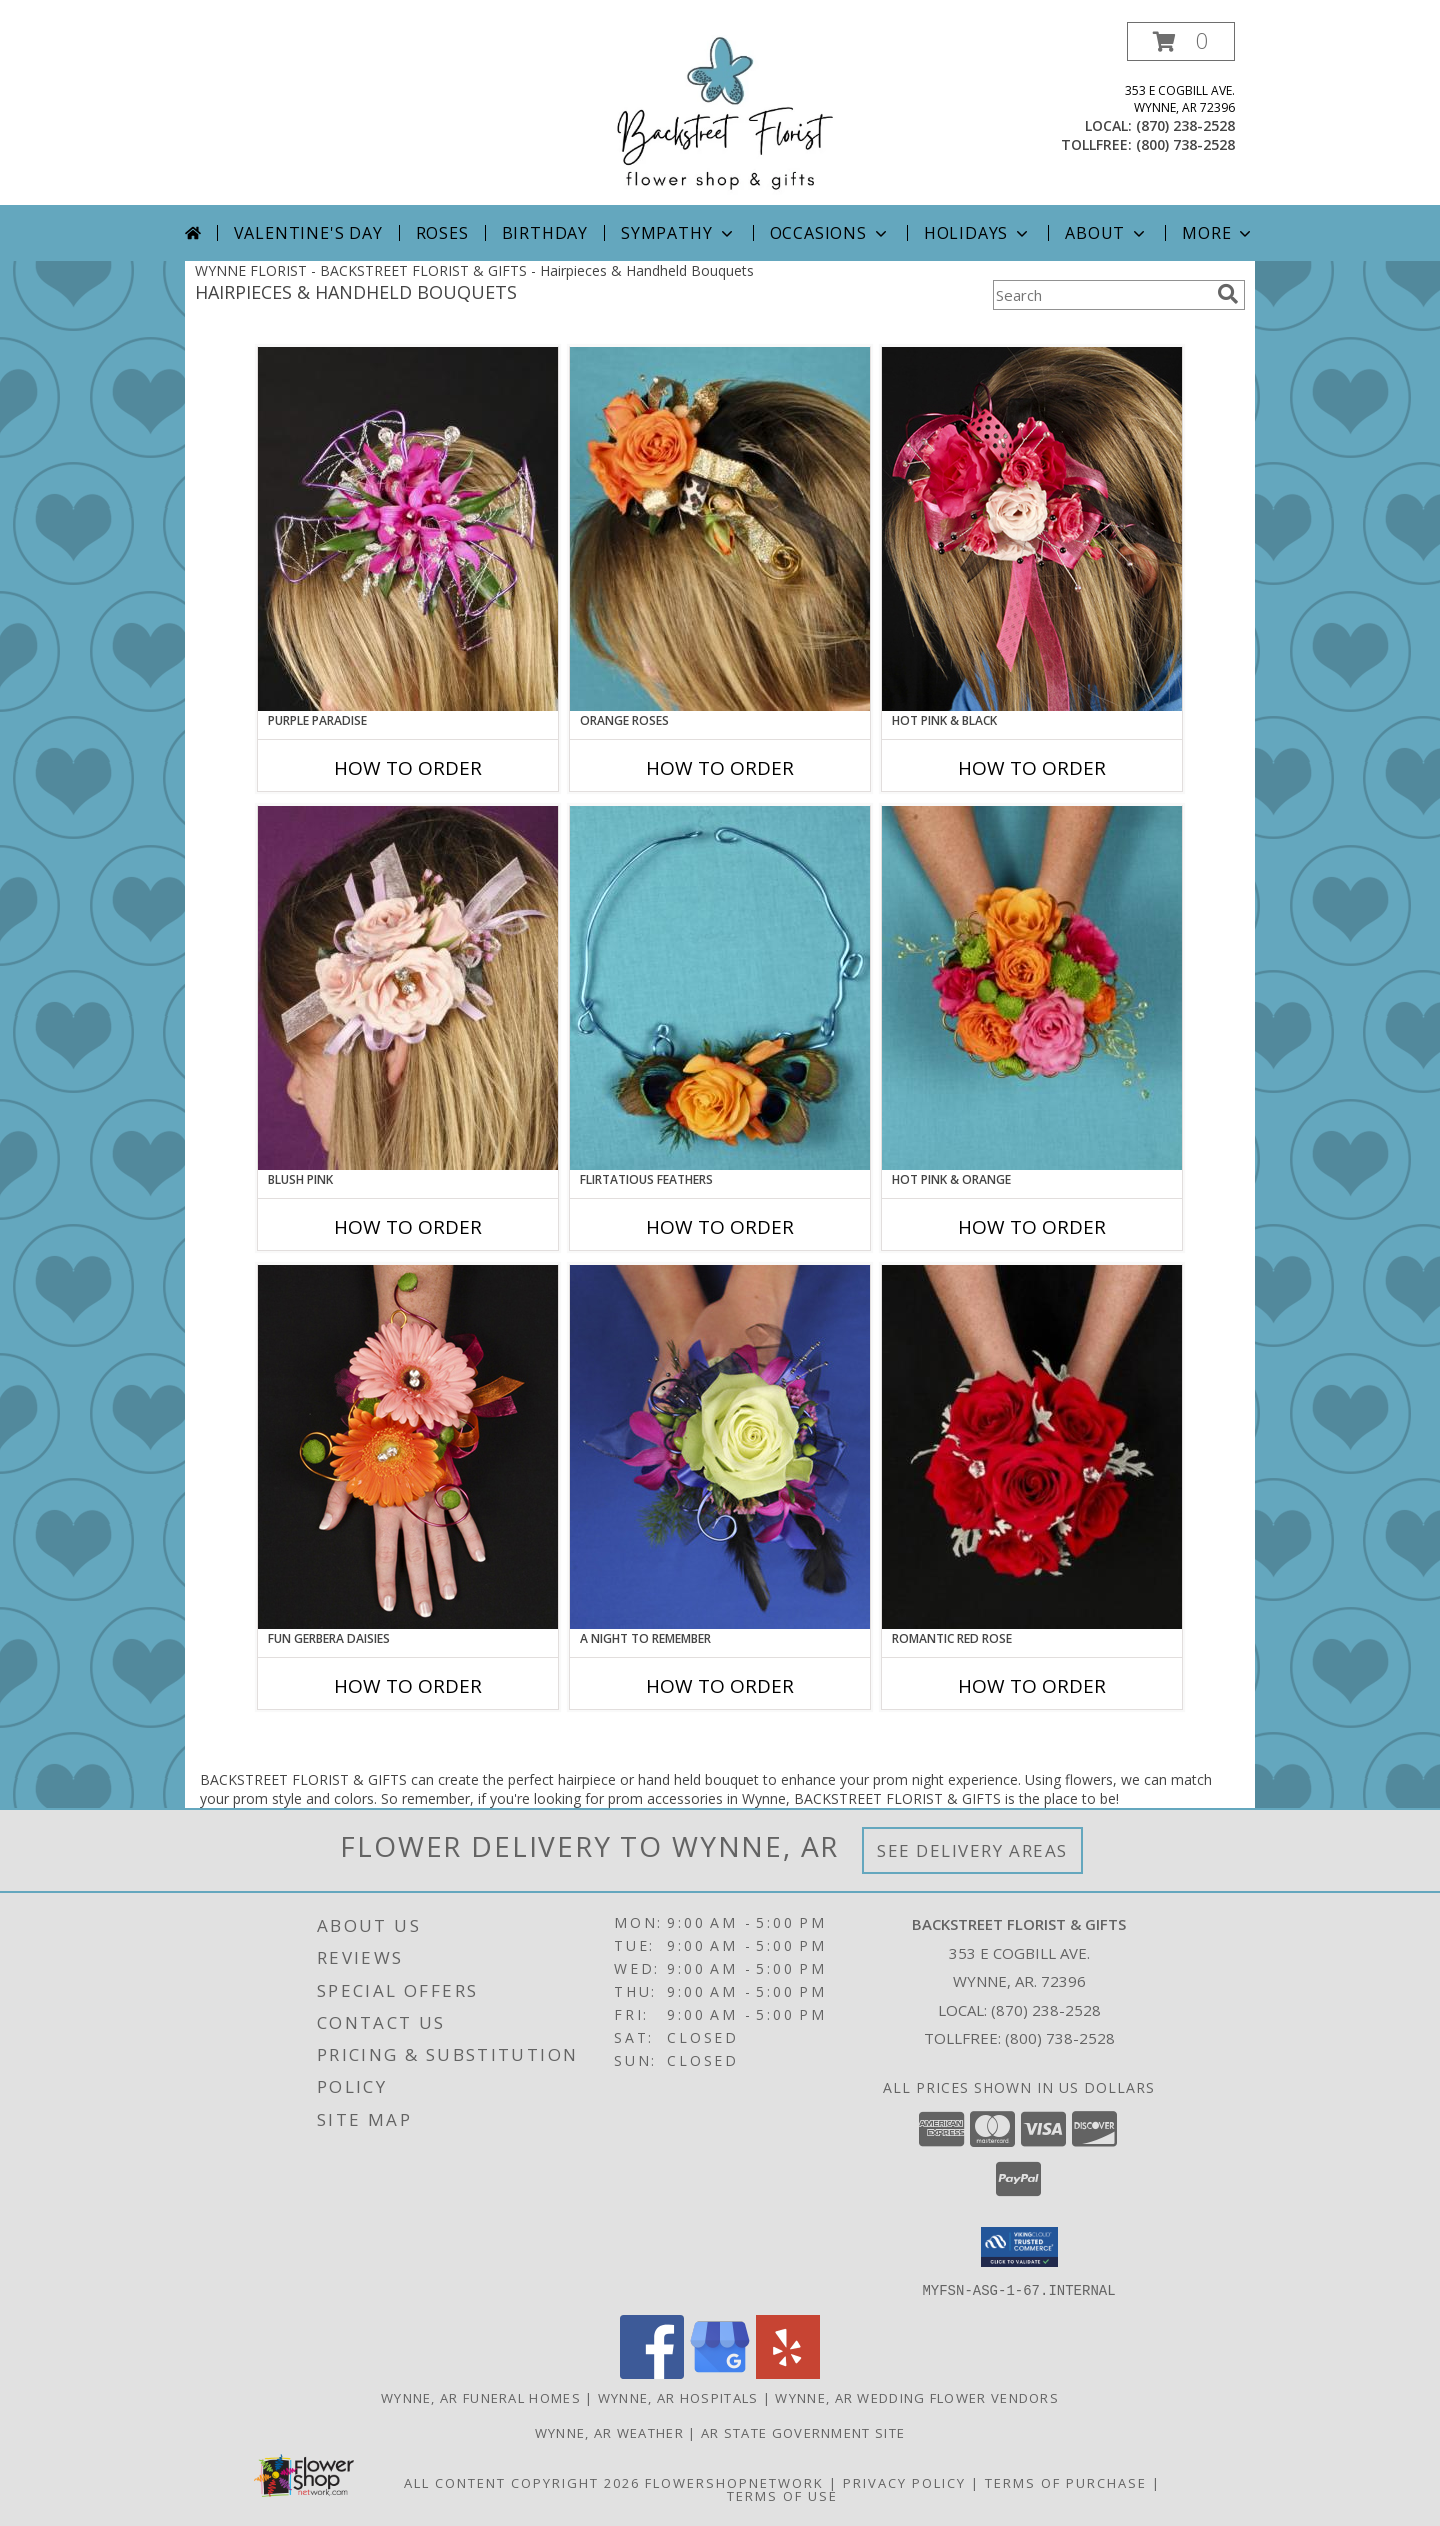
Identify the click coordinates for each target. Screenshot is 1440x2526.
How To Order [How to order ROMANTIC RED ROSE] (1032, 1686)
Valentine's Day (308, 233)
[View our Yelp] (788, 2372)
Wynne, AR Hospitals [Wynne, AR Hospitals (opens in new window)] (678, 2397)
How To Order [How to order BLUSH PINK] (408, 1227)
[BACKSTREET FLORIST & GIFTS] (719, 113)
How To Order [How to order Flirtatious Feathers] (720, 1227)
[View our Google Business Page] (720, 2372)
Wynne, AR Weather (609, 2432)
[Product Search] (1101, 295)
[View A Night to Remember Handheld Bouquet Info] (720, 1447)
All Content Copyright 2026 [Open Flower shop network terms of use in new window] (522, 2482)
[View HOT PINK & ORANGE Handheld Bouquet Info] (1032, 988)
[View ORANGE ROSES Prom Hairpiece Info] (720, 529)
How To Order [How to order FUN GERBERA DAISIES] (408, 1686)
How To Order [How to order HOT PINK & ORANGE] (1032, 1227)
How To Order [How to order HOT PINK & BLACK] (1032, 768)
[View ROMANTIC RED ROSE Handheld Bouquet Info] (1032, 1447)
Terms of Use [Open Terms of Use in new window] (782, 2495)
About (1107, 233)
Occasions (830, 233)
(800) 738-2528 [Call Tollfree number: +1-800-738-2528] (1060, 2038)
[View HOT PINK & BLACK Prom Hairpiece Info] (1032, 529)
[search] (1228, 294)
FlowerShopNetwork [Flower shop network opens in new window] (734, 2482)
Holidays (978, 233)
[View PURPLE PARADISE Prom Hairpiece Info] (408, 529)
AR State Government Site (803, 2432)
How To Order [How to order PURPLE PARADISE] (408, 768)
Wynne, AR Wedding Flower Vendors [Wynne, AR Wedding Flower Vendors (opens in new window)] (917, 2397)
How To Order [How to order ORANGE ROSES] (720, 768)
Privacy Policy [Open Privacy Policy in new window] (904, 2482)
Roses (442, 233)
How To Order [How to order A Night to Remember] (720, 1686)
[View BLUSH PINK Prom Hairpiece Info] (408, 988)
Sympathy (678, 233)
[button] (1181, 41)
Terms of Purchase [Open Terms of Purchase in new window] (1066, 2482)
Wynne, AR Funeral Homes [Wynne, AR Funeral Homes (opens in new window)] (481, 2397)
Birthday (545, 233)
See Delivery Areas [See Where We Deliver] (972, 1850)
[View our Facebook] (652, 2372)
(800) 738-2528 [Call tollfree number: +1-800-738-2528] (1185, 144)
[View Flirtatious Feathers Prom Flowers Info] (720, 988)
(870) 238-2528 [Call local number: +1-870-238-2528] (1185, 125)
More (1218, 233)
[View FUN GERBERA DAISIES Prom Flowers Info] (408, 1447)
